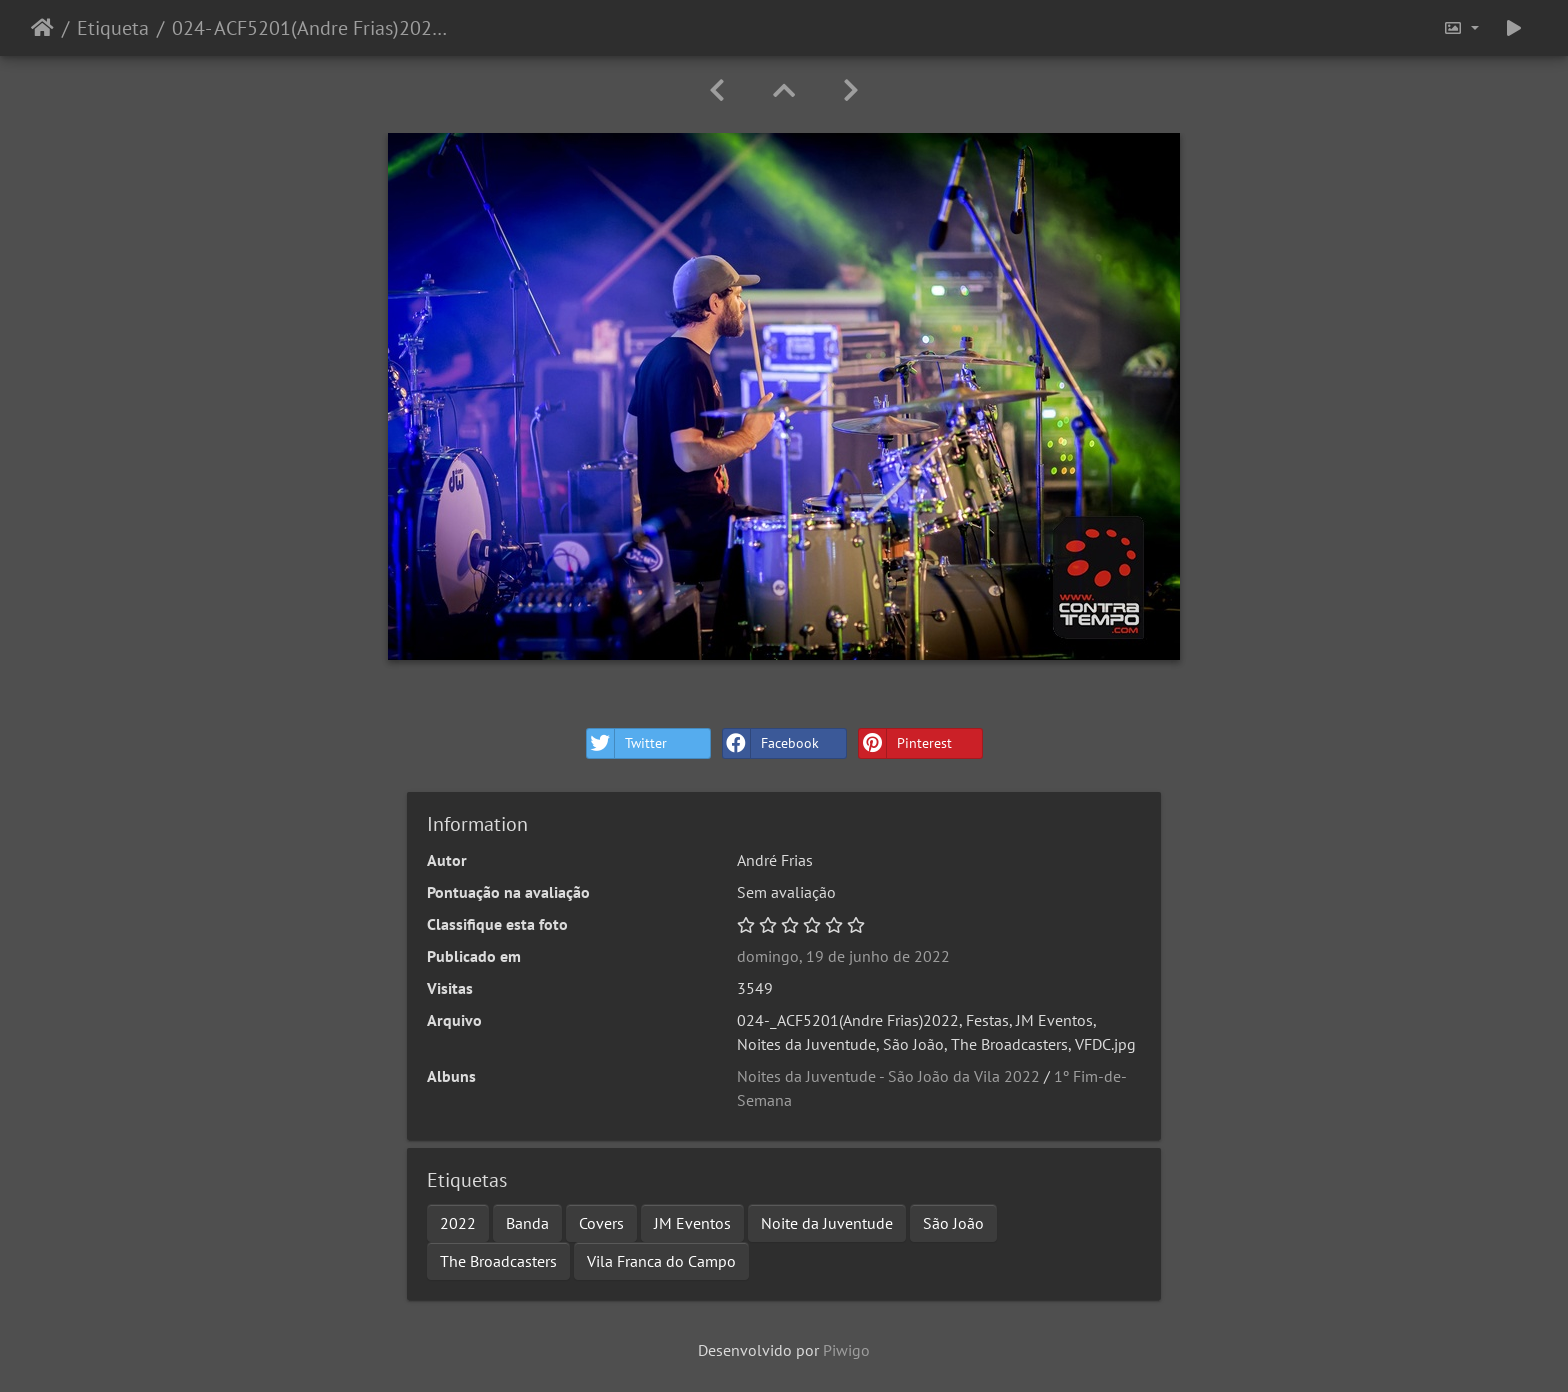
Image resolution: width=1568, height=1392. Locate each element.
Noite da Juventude (827, 1223)
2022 (458, 1223)
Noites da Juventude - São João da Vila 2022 (888, 1076)
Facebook (771, 743)
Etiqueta (113, 28)
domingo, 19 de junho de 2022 (843, 956)
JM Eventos (692, 1223)
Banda (527, 1223)
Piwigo (846, 1350)
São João (953, 1223)
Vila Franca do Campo (661, 1261)
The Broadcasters (498, 1261)
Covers (601, 1223)
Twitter (627, 743)
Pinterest (905, 743)
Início (42, 28)
